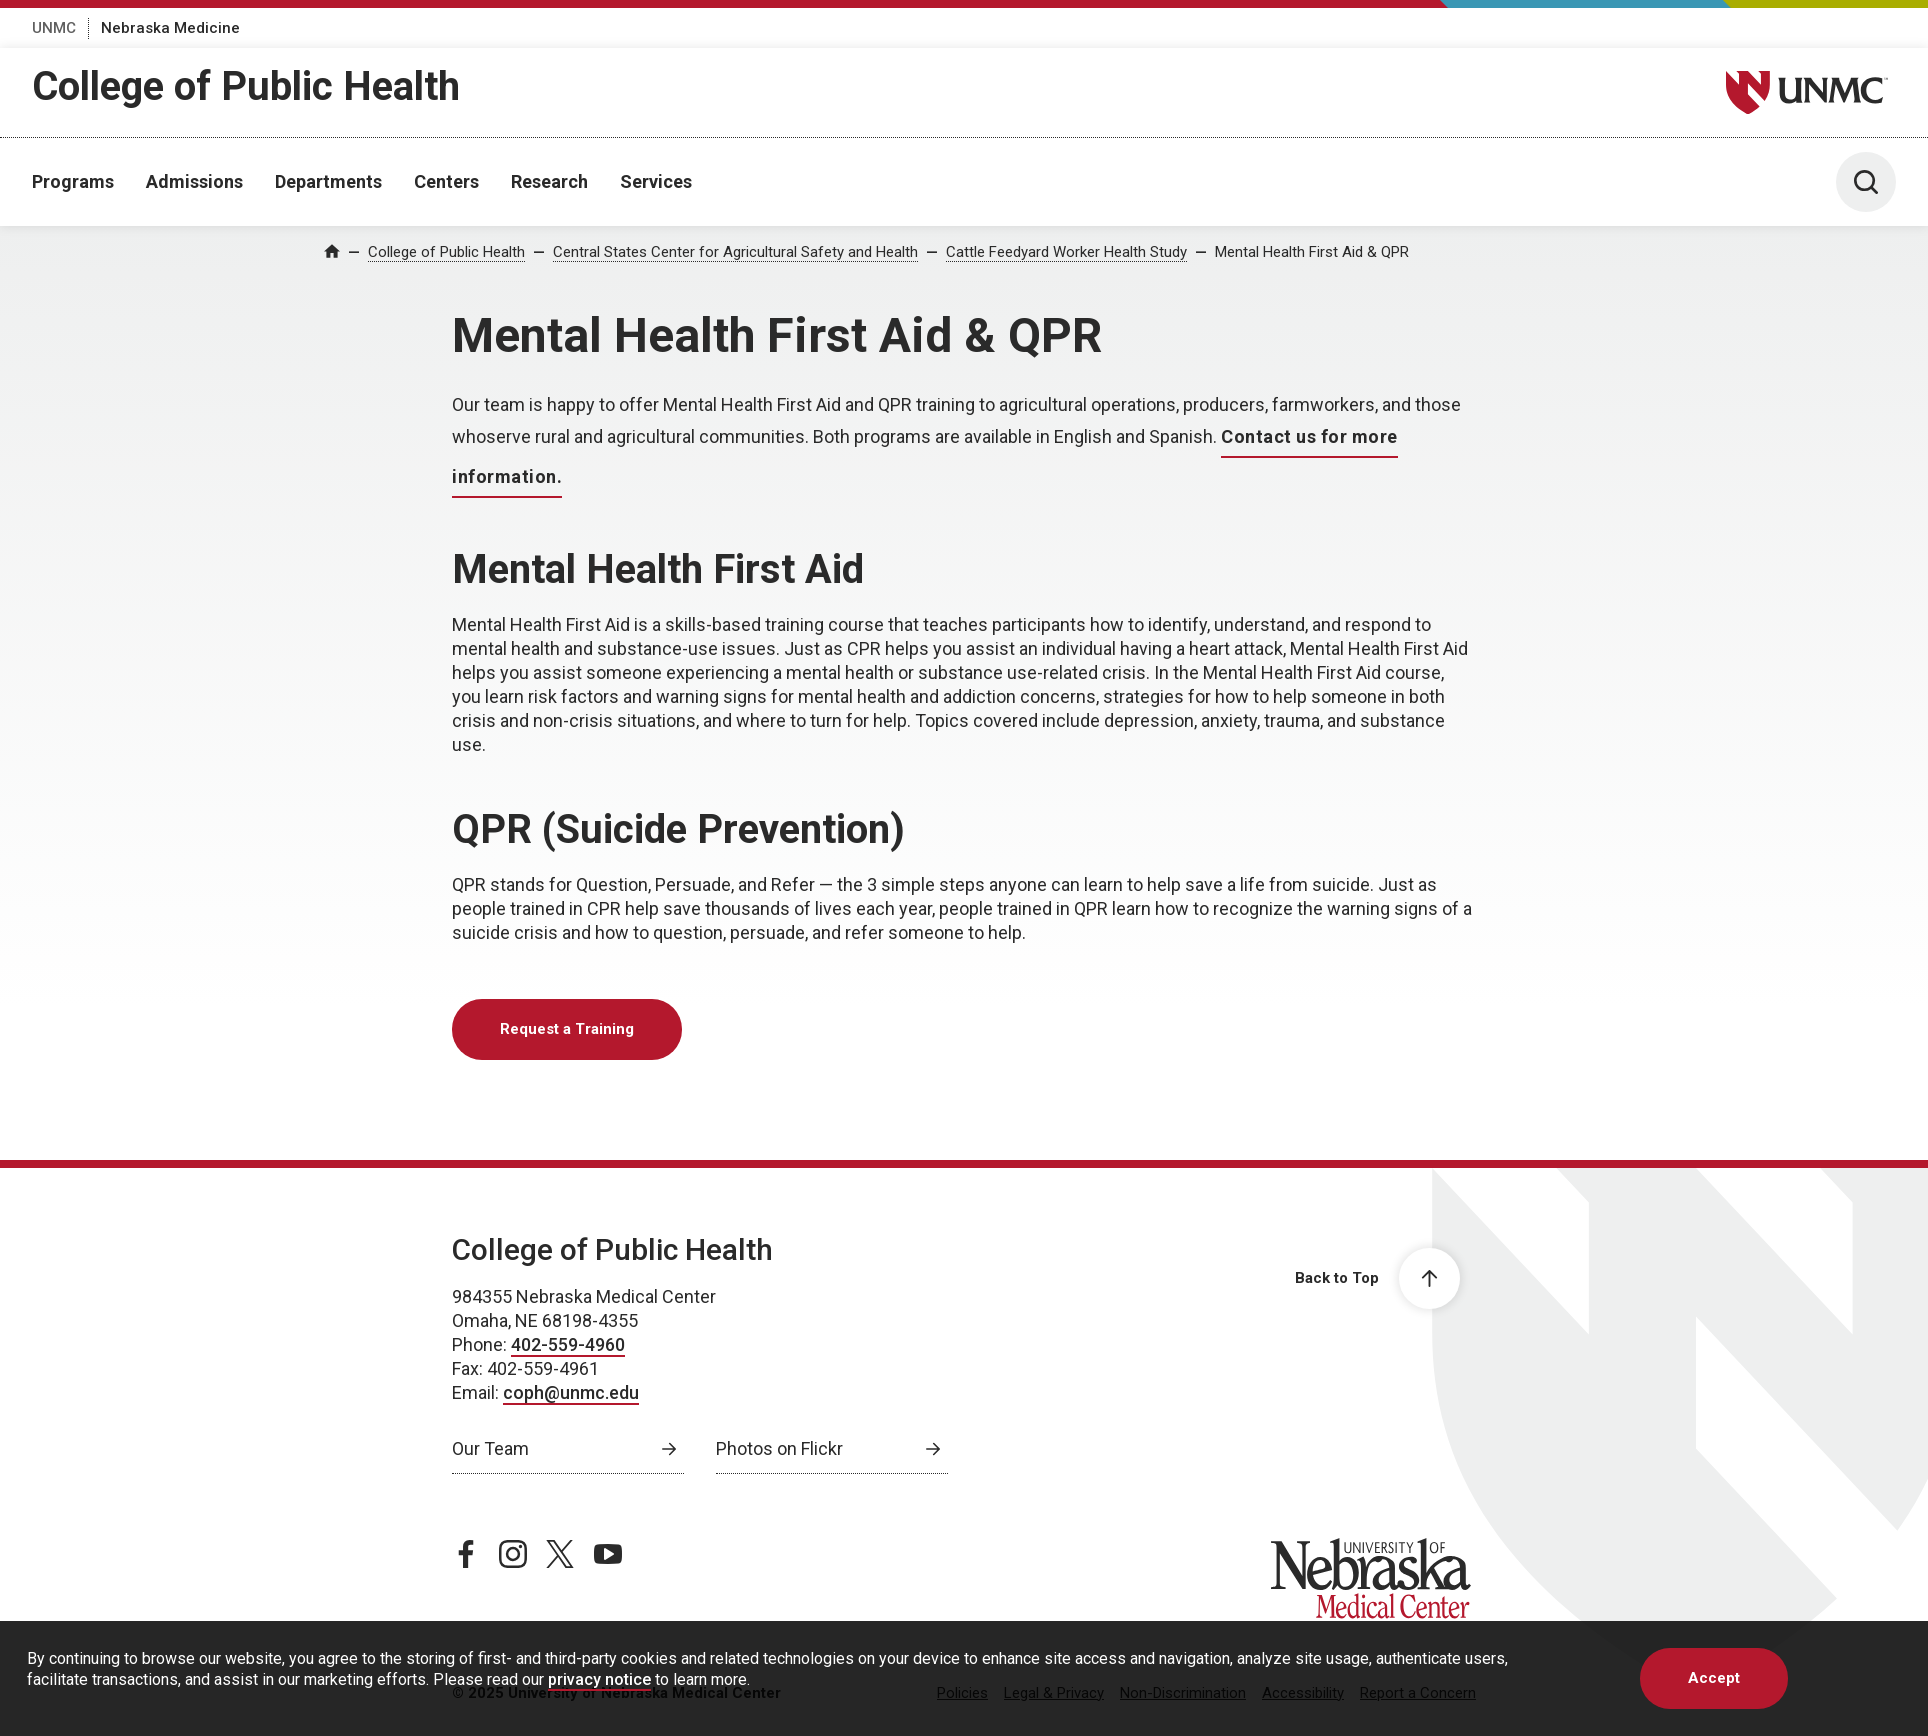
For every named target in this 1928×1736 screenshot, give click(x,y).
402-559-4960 (568, 1344)
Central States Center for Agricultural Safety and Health (735, 252)
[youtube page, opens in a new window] (608, 1554)
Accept (1714, 1678)
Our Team (490, 1448)
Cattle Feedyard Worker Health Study (1066, 252)
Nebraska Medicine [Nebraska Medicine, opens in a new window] (170, 28)
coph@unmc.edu (571, 1392)
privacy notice (599, 1679)
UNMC (54, 28)
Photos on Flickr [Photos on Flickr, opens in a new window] (779, 1448)
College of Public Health (246, 86)
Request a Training (567, 1029)
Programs (73, 181)
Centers (446, 181)
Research (549, 181)
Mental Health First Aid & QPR (1312, 252)
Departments (328, 181)
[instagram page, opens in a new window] (513, 1554)
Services (656, 181)
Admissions (194, 181)
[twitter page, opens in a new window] (560, 1554)
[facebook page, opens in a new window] (466, 1554)
